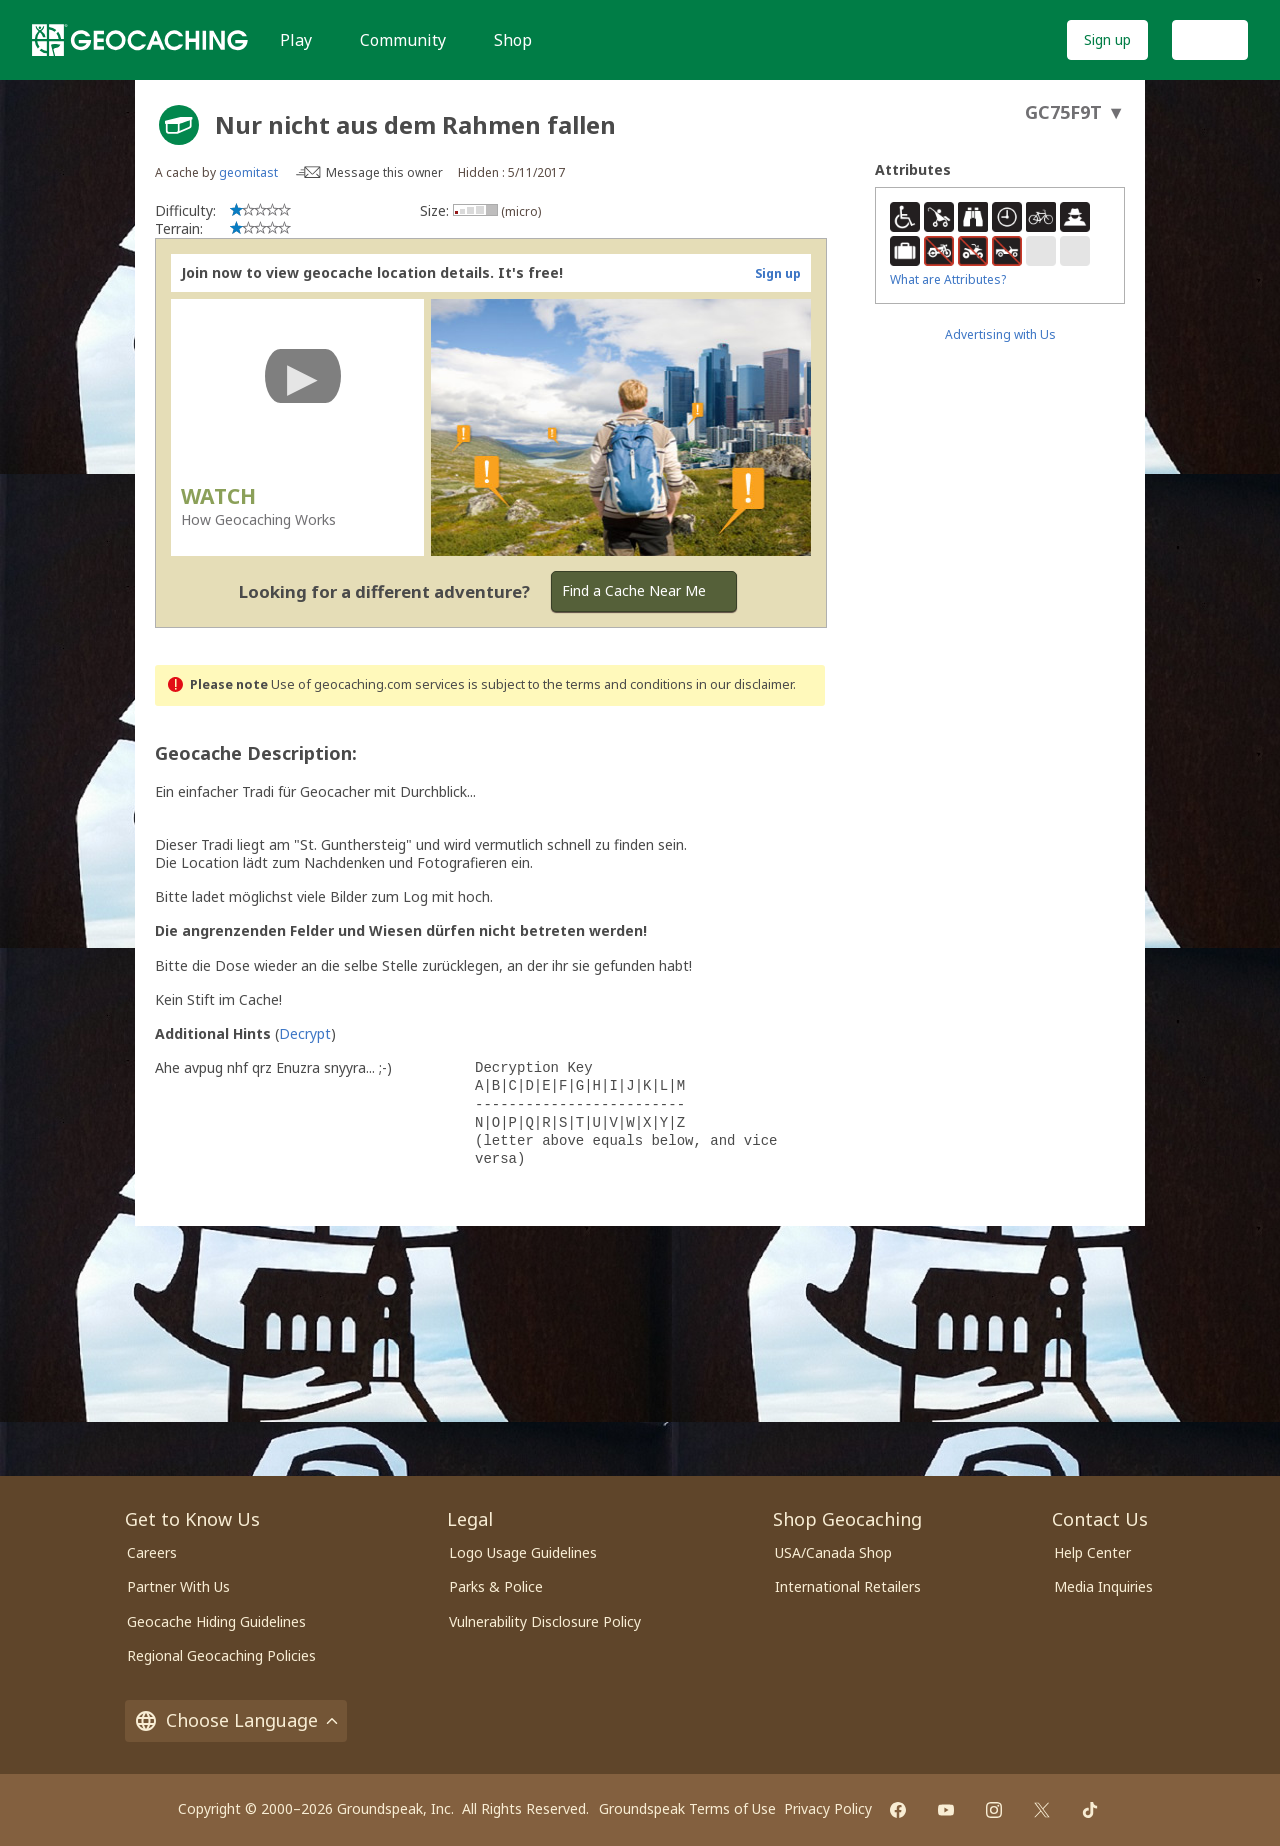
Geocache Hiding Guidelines (216, 1621)
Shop (513, 40)
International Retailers (848, 1586)
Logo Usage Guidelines (523, 1552)
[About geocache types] (179, 125)
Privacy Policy (828, 1808)
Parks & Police (496, 1586)
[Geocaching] (140, 40)
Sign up (1107, 39)
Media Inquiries (1103, 1586)
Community (403, 40)
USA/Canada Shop (833, 1552)
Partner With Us (178, 1586)
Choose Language (236, 1720)
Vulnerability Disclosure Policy (545, 1621)
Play (296, 40)
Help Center (1092, 1552)
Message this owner (384, 172)
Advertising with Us (1000, 334)
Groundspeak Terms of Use (687, 1808)
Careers (152, 1552)
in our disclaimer (744, 684)
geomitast (248, 172)
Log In (1210, 39)
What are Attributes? (948, 279)
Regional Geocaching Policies (221, 1655)
